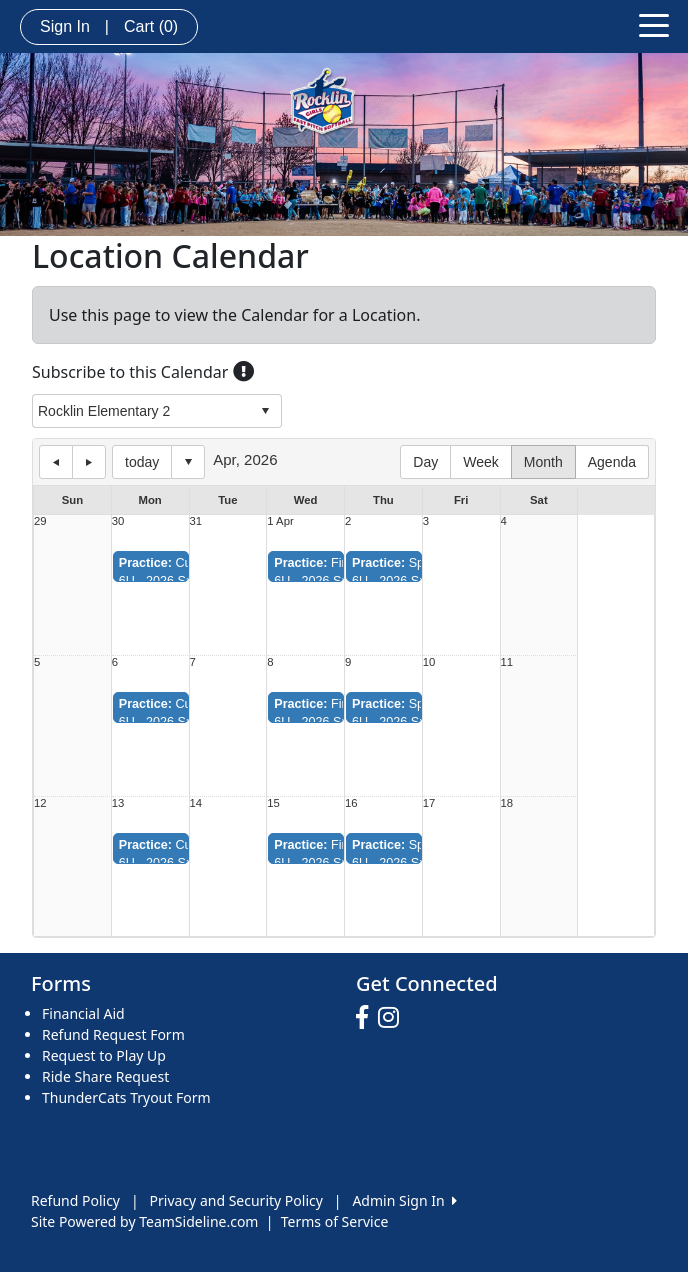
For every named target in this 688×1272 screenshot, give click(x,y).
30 (118, 521)
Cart (151, 26)
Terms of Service (335, 1221)
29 (40, 521)
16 (351, 803)
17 (429, 803)
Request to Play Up (104, 1055)
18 (507, 803)
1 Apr (280, 521)
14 (196, 803)
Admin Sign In (404, 1200)
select (265, 411)
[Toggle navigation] (654, 24)
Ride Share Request (105, 1076)
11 (507, 662)
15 (273, 803)
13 (118, 803)
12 (40, 803)
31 (196, 521)
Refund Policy (75, 1200)
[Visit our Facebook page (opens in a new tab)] (367, 1018)
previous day (56, 462)
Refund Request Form (113, 1034)
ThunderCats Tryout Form (126, 1097)
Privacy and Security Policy (236, 1200)
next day (89, 462)
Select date (188, 462)
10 (429, 662)
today (142, 462)
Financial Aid (83, 1013)
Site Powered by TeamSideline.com (144, 1221)
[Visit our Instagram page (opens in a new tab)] (393, 1018)
